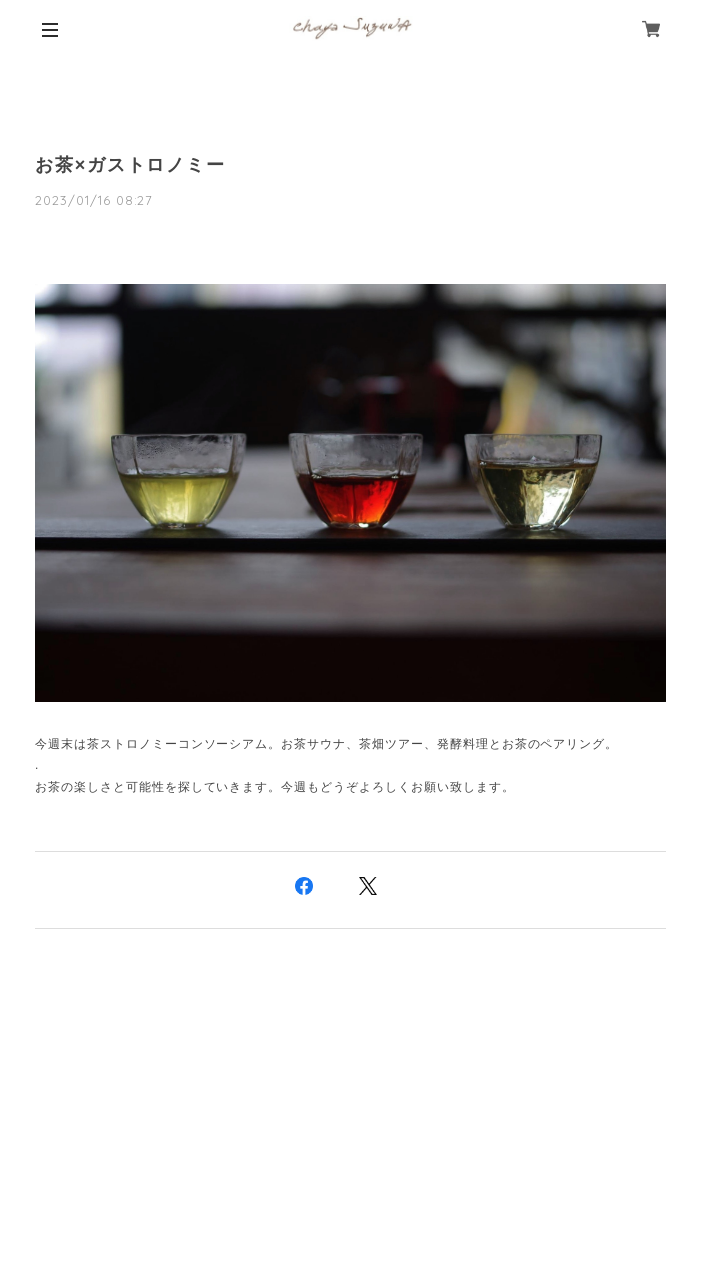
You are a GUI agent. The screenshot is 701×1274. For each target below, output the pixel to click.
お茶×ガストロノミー (130, 165)
